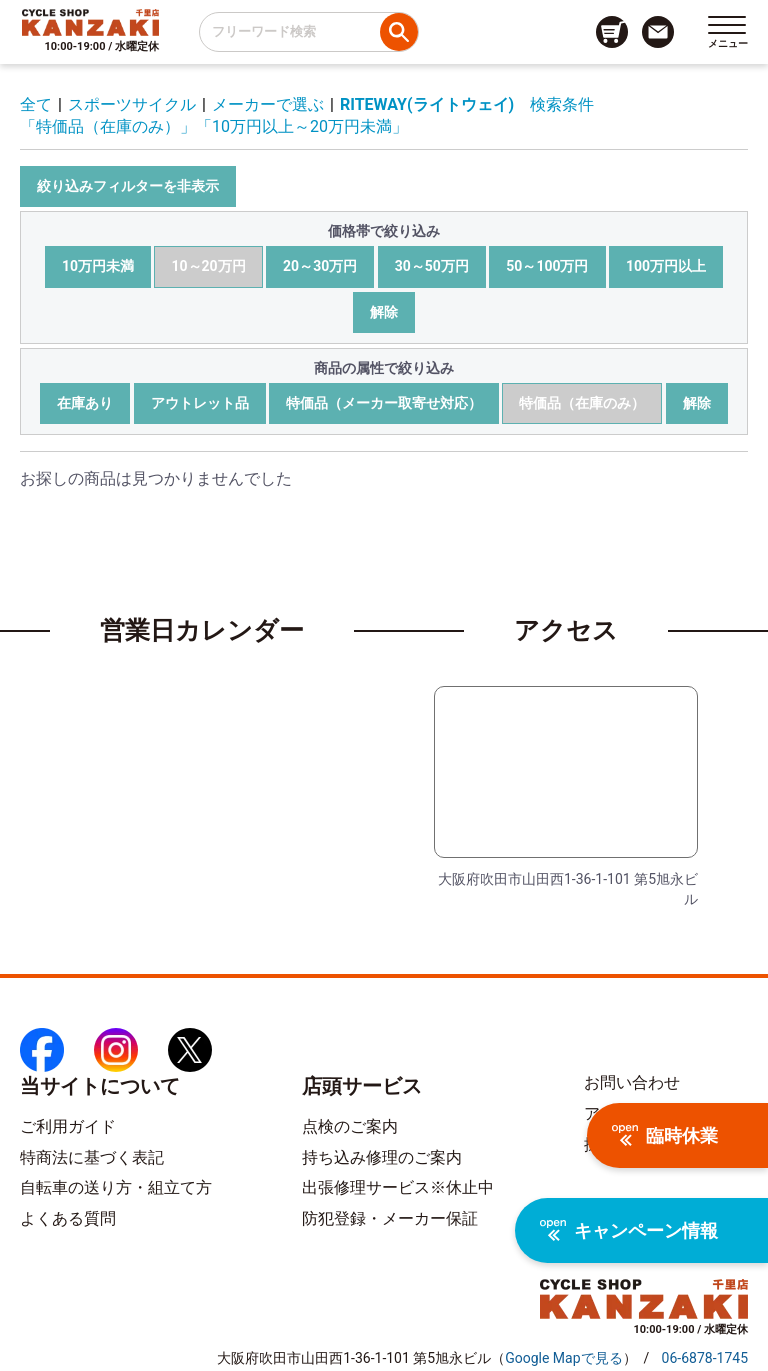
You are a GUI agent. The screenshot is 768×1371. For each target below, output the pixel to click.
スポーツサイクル (132, 104)
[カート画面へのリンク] (612, 32)
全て (36, 104)
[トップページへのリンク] (90, 22)
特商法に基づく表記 (92, 1157)
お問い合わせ (632, 1082)
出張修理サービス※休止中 (398, 1187)
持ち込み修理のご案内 (382, 1157)
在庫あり (85, 403)
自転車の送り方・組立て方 (116, 1187)
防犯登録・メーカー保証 (390, 1218)
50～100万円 (547, 266)
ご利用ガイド (68, 1126)
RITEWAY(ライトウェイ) (427, 104)
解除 (384, 312)
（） (563, 1358)
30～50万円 (432, 266)
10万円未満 (98, 266)
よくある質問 (68, 1218)
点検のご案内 (350, 1126)
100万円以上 (666, 266)
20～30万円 (320, 266)
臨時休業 (665, 1135)
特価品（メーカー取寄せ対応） (384, 403)
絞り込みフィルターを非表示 (128, 186)
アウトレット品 (200, 403)
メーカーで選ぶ (268, 104)
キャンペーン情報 (629, 1230)
